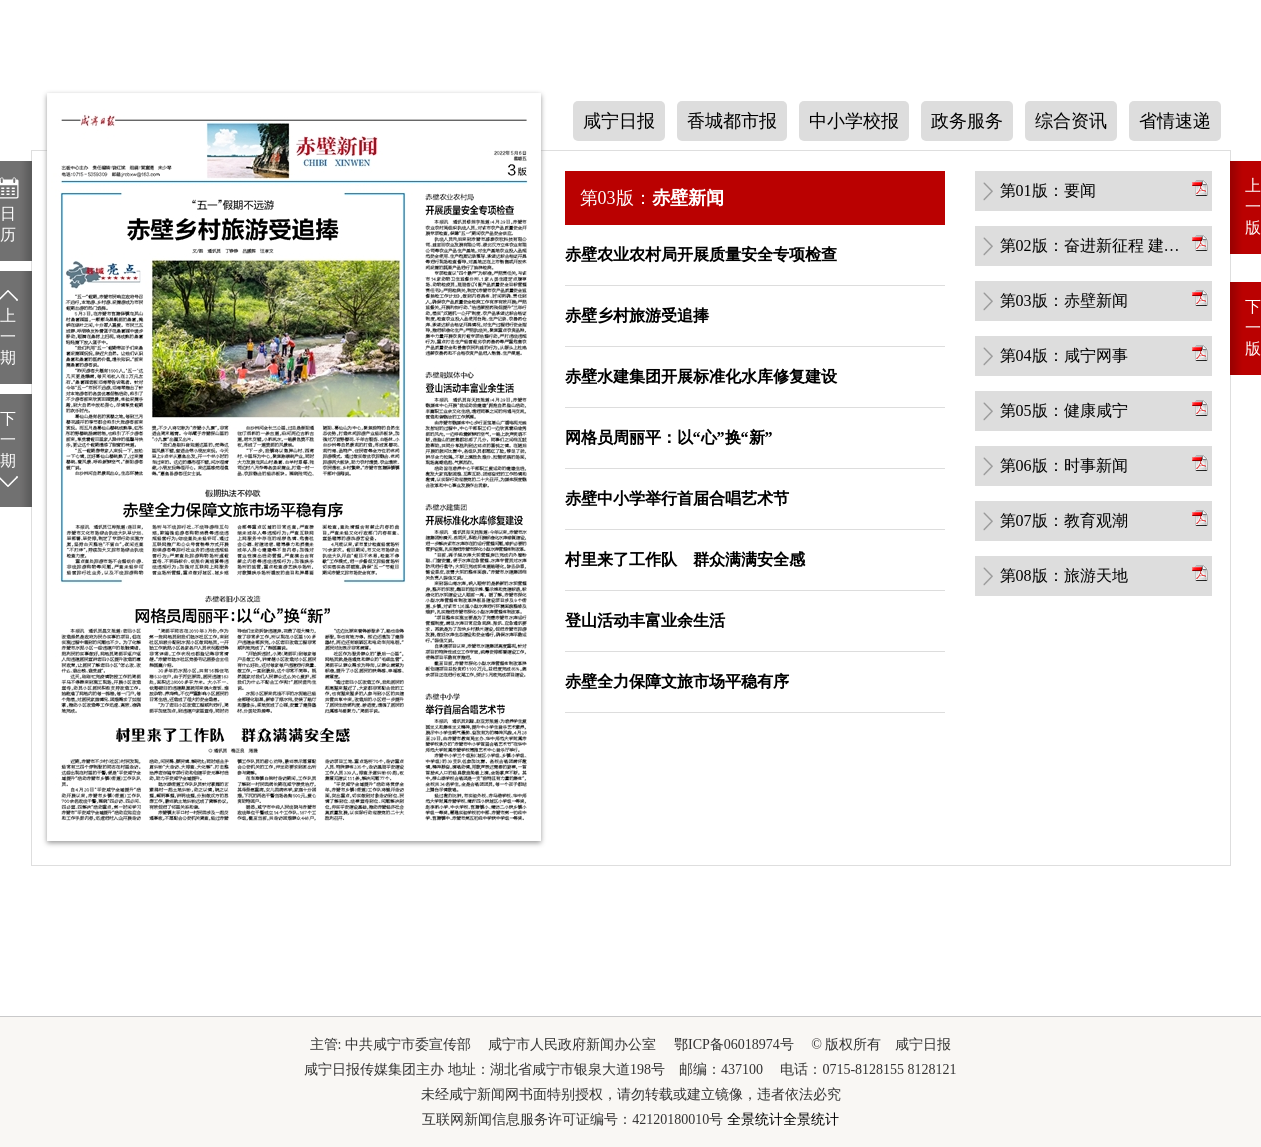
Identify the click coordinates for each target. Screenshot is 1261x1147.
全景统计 (755, 1119)
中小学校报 (854, 121)
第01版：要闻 (1048, 190)
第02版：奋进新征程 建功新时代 (1094, 245)
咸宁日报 (619, 121)
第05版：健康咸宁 (1064, 410)
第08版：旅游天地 (1064, 575)
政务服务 (967, 121)
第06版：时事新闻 (1064, 465)
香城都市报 (732, 121)
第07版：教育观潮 (1064, 520)
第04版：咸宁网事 (1064, 355)
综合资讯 (1071, 121)
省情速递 (1175, 121)
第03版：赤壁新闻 (1064, 300)
